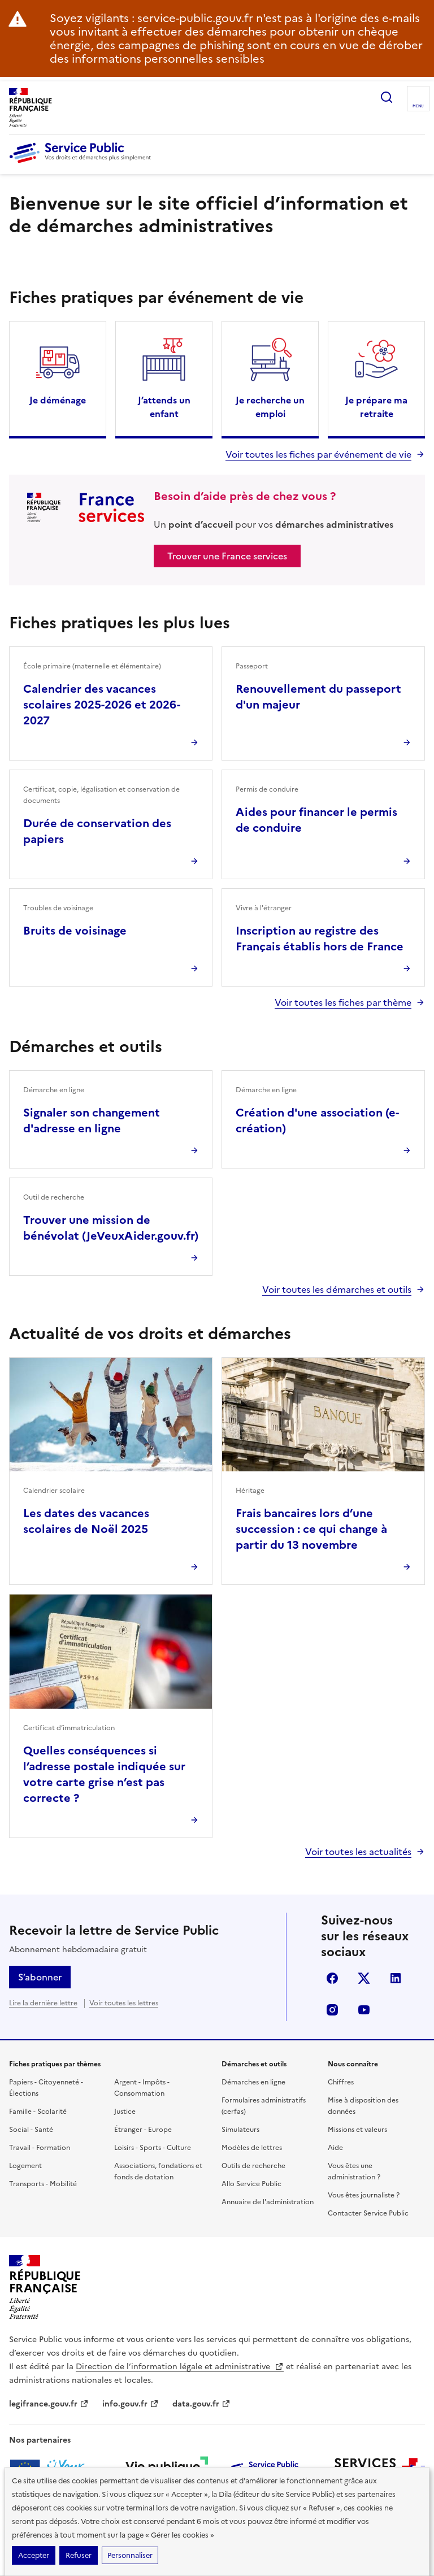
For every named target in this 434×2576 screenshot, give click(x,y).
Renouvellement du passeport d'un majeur (318, 696)
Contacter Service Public (368, 2213)
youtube (364, 2010)
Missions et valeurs (357, 2130)
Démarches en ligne (253, 2082)
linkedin (395, 1978)
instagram (332, 2010)
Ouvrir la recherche (386, 97)
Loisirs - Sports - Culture (152, 2148)
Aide (335, 2148)
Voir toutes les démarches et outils (336, 1289)
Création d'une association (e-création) (317, 1120)
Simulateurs (240, 2130)
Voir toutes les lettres (123, 2003)
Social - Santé (31, 2130)
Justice (125, 2111)
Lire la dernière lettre (43, 2003)
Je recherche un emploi (270, 406)
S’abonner (40, 1977)
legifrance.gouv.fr (49, 2404)
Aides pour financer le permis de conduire (316, 819)
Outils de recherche (253, 2166)
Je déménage (57, 400)
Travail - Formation (39, 2148)
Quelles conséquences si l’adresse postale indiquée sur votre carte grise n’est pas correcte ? (104, 1774)
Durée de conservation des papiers (97, 831)
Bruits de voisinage (75, 930)
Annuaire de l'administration (268, 2202)
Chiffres (341, 2082)
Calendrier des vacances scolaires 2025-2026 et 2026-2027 (101, 704)
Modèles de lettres (252, 2148)
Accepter (33, 2555)
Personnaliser (130, 2555)
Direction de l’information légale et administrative (180, 2367)
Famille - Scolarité (38, 2111)
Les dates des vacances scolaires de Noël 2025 (86, 1521)
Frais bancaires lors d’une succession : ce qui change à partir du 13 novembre (311, 1529)
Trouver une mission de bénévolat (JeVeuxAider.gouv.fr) (110, 1227)
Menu (418, 106)
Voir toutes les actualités (358, 1851)
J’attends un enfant (164, 406)
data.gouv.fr (201, 2404)
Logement (25, 2166)
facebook (332, 1978)
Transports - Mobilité (43, 2184)
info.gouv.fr (130, 2404)
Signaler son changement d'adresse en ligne (91, 1120)
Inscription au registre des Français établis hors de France (319, 938)
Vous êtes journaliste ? (364, 2195)
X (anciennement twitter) (364, 1978)
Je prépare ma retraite (376, 406)
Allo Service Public (251, 2184)
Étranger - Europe (143, 2130)
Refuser (79, 2555)
